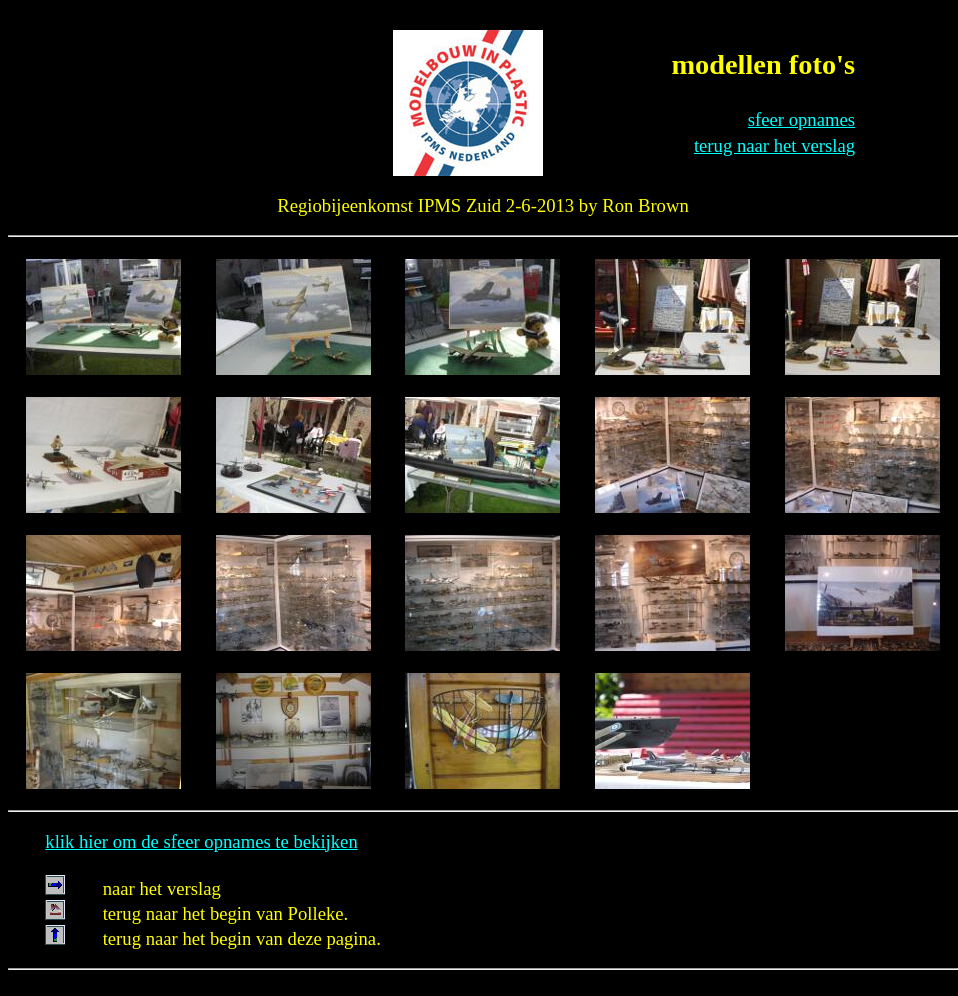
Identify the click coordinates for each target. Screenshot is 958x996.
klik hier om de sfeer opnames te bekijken (201, 841)
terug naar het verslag (774, 145)
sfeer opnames (801, 119)
